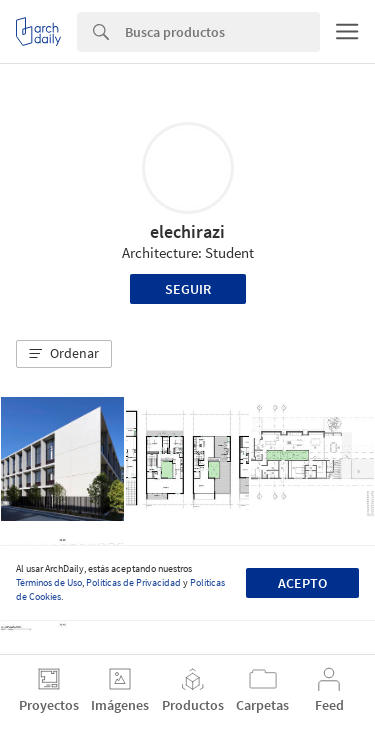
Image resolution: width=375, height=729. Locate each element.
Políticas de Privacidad (133, 582)
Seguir (188, 289)
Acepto (302, 583)
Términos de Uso (49, 582)
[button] (64, 354)
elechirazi (187, 231)
